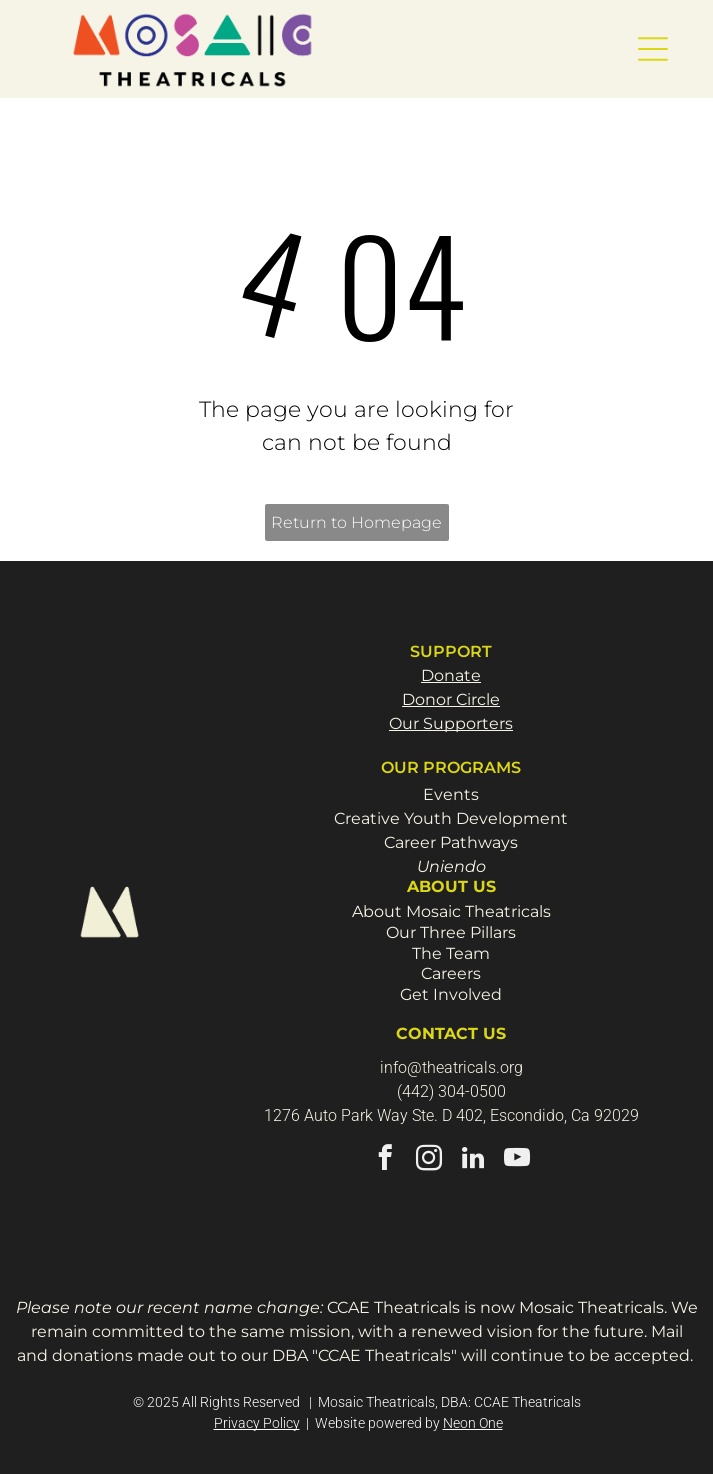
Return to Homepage (356, 522)
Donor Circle (451, 699)
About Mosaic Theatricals (451, 911)
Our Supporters (451, 723)
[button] (653, 49)
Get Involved (451, 994)
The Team (451, 953)
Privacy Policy (257, 1423)
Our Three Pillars (451, 932)
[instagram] (429, 1161)
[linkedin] (473, 1161)
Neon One (473, 1423)
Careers (451, 973)
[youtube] (517, 1161)
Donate (451, 675)
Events (451, 794)
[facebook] (385, 1161)
